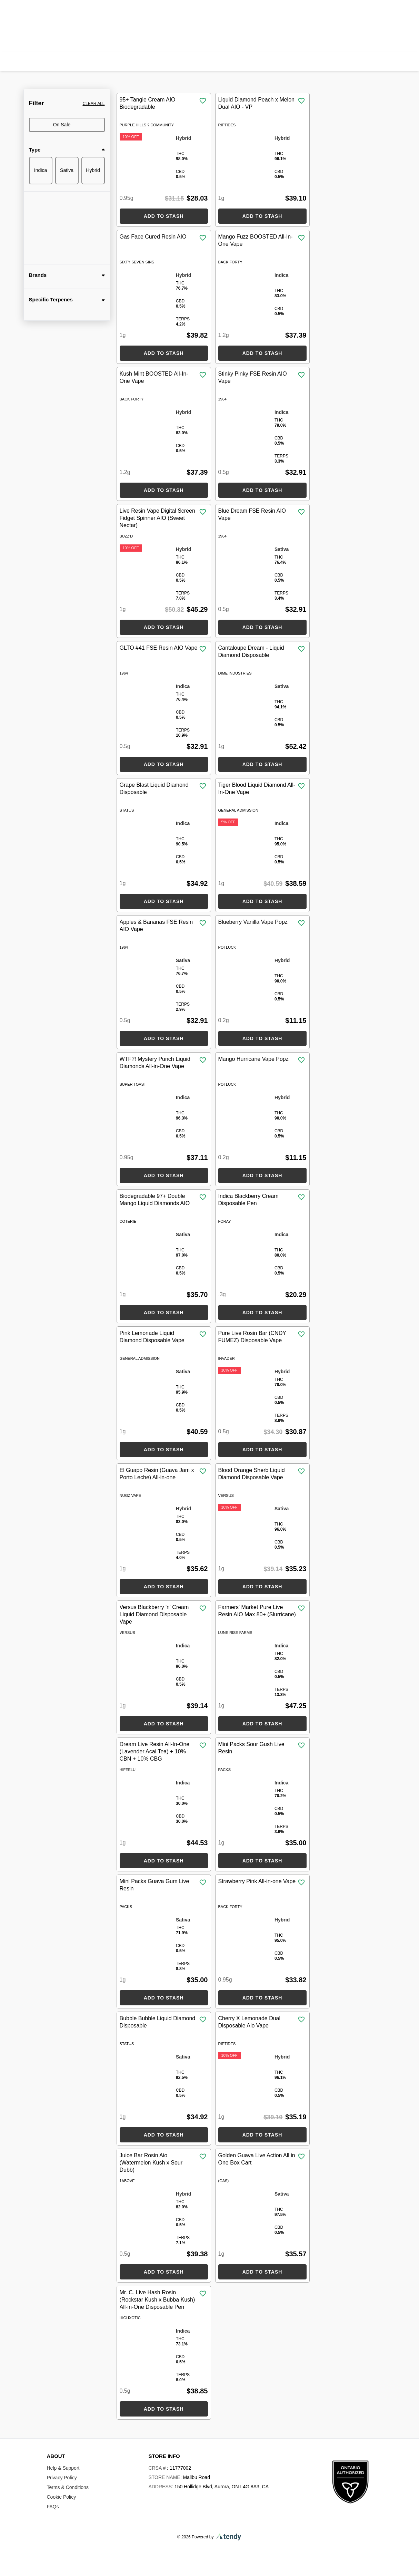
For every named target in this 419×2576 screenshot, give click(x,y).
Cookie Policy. (62, 2563)
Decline (341, 2559)
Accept (375, 2559)
